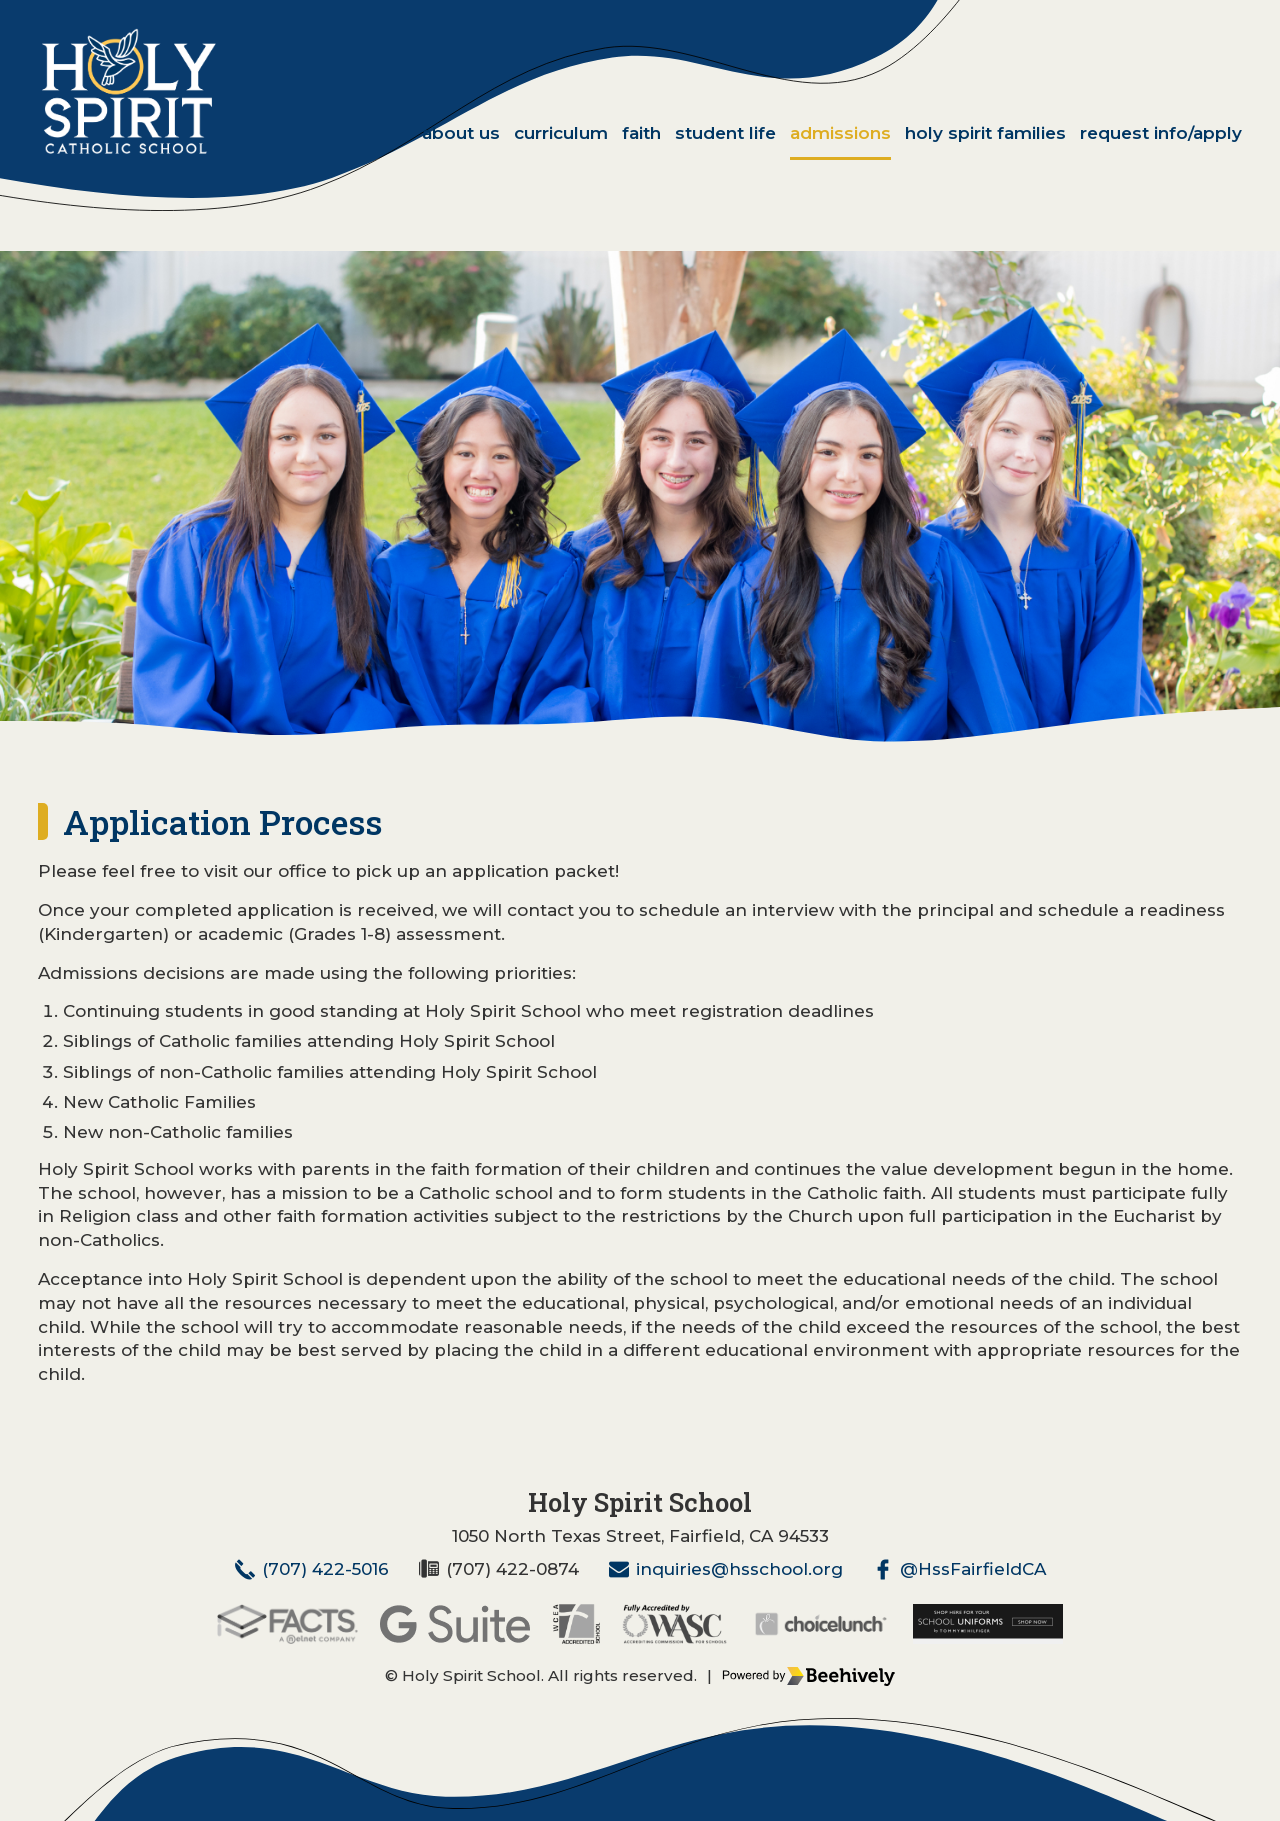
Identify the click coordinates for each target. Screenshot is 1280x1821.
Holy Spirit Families (985, 133)
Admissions (840, 133)
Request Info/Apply (1161, 133)
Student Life (725, 133)
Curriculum (561, 133)
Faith (641, 133)
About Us (461, 133)
